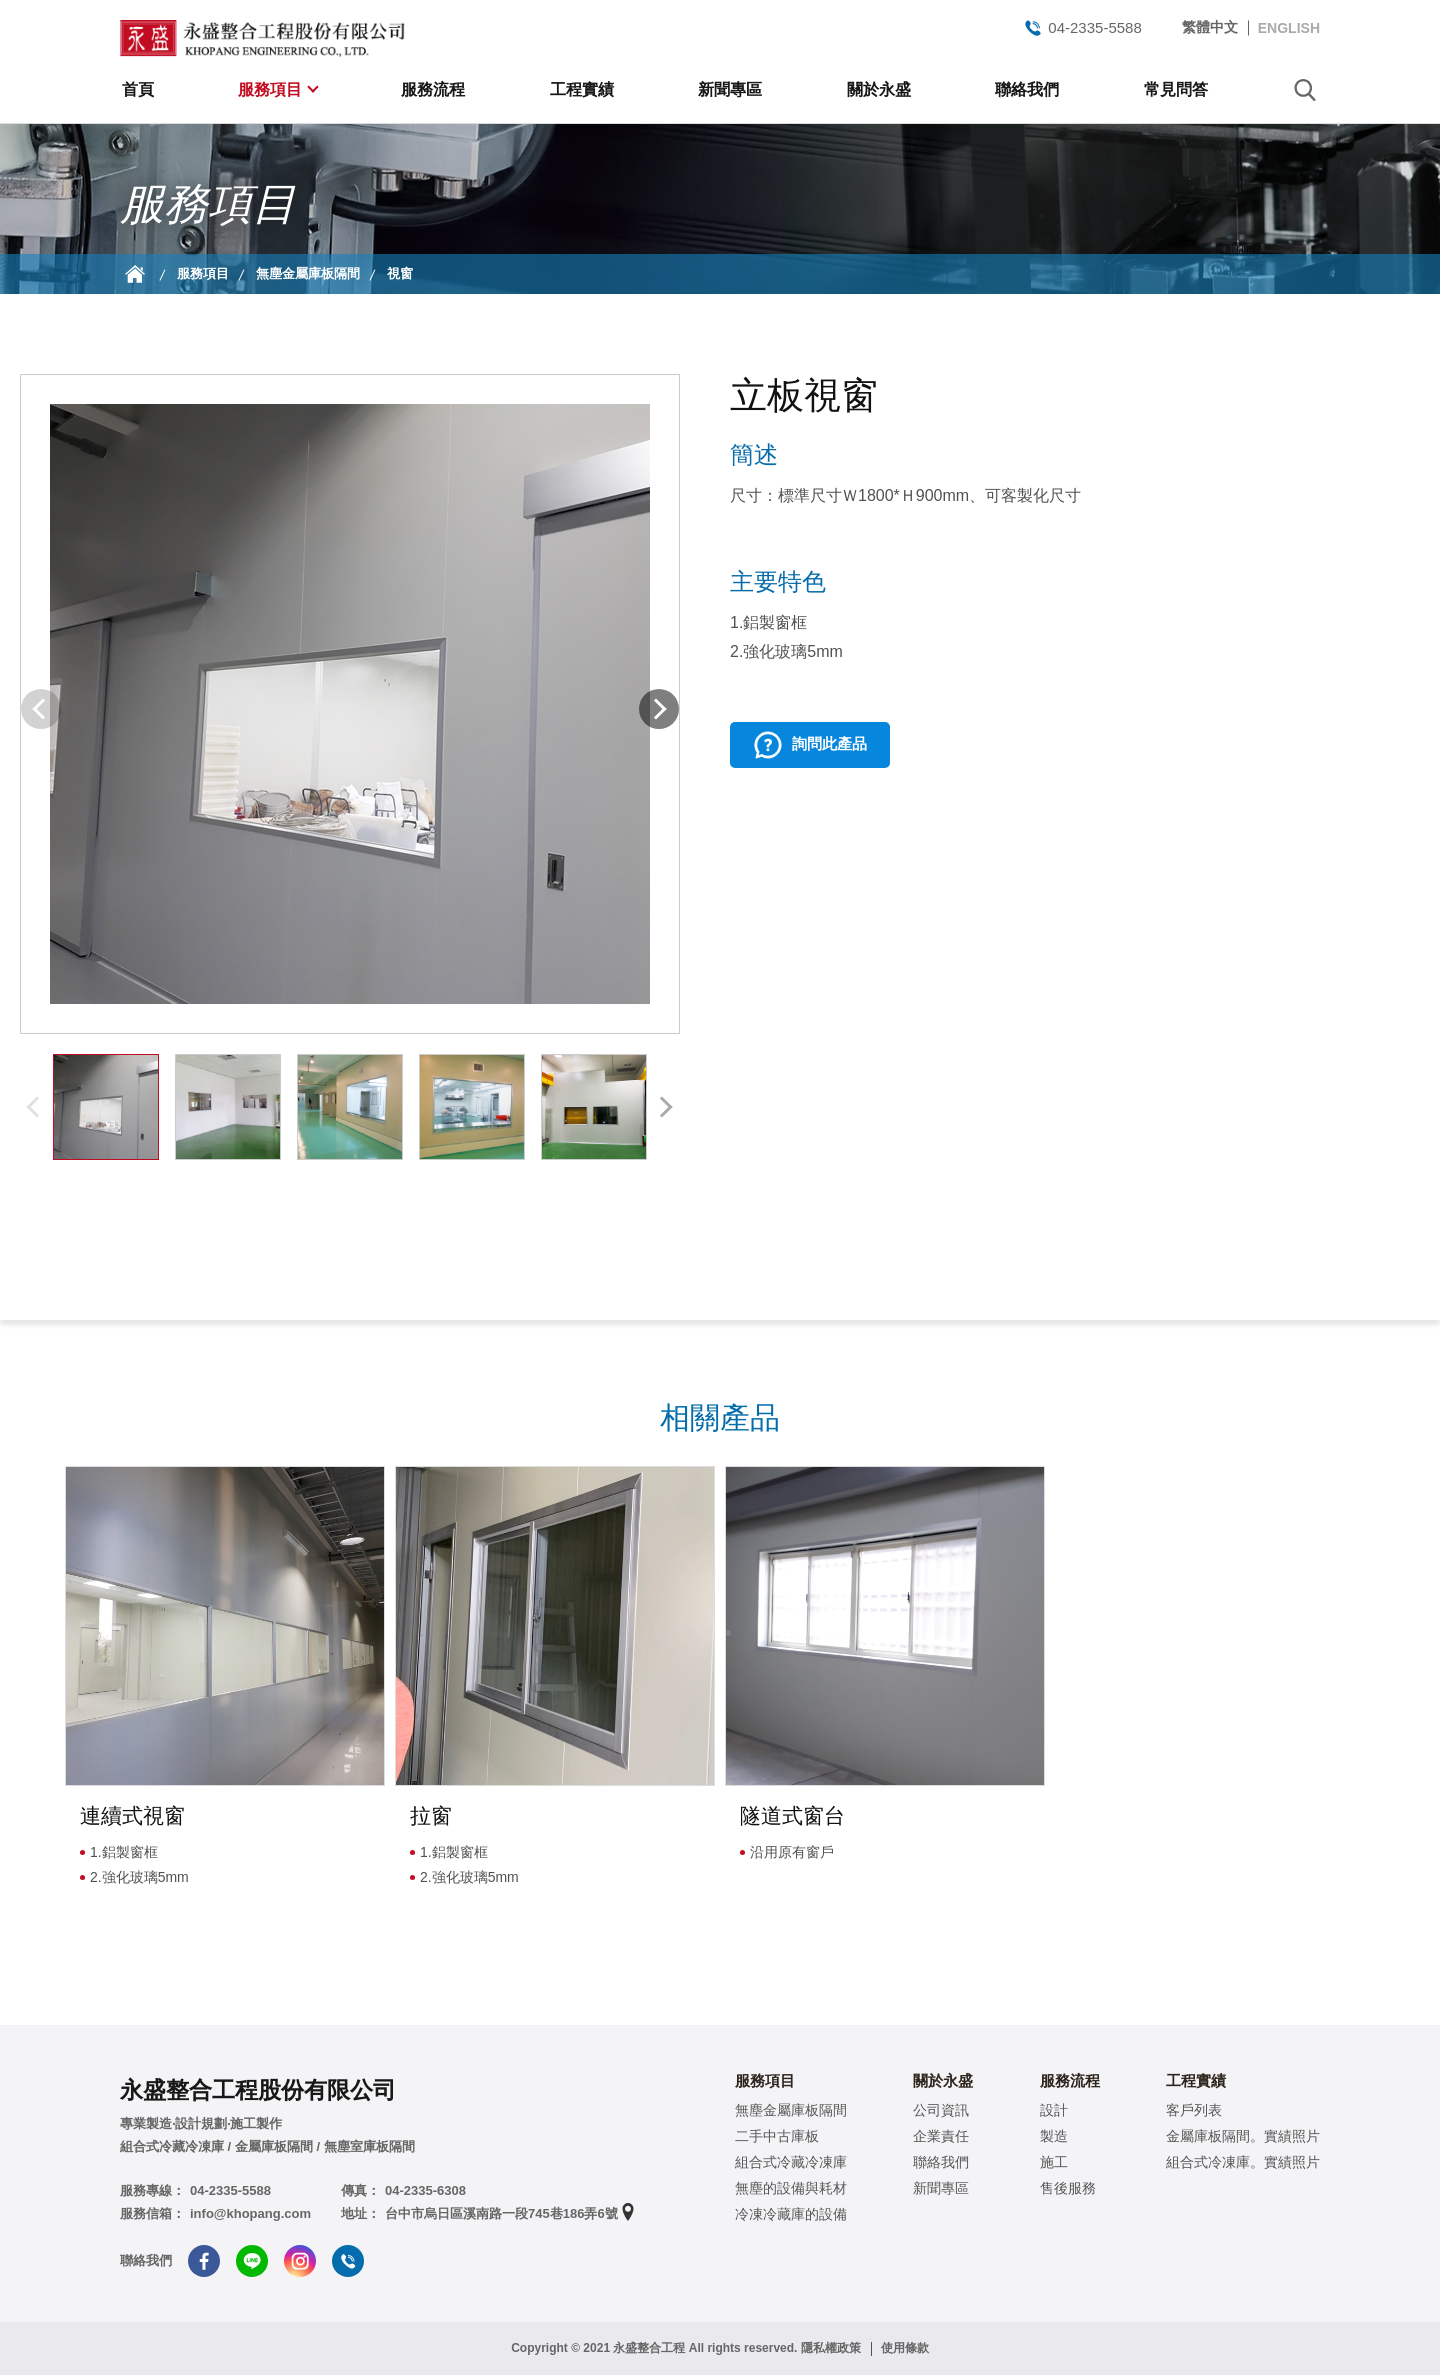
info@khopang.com (250, 2213)
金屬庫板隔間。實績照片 (1243, 2136)
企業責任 (941, 2136)
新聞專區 (730, 89)
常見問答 (1176, 89)
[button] (659, 709)
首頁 (138, 89)
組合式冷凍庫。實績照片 (1243, 2162)
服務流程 (433, 89)
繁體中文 (1210, 27)
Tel (348, 2261)
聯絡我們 (1027, 89)
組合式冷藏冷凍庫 (791, 2162)
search (1305, 90)
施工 (1054, 2162)
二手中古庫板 (777, 2136)
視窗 (400, 273)
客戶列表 (1194, 2110)
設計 (1054, 2110)
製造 (1054, 2136)
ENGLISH (1289, 28)
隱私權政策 (831, 2348)
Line (252, 2261)
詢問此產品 (829, 743)
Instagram (300, 2261)
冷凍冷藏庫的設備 (791, 2214)
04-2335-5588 (1082, 27)
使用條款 (905, 2348)
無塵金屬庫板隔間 (308, 273)
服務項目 (272, 89)
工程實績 (582, 89)
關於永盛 (879, 89)
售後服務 (1068, 2188)
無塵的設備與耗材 (791, 2188)
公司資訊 (941, 2110)
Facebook (204, 2261)
